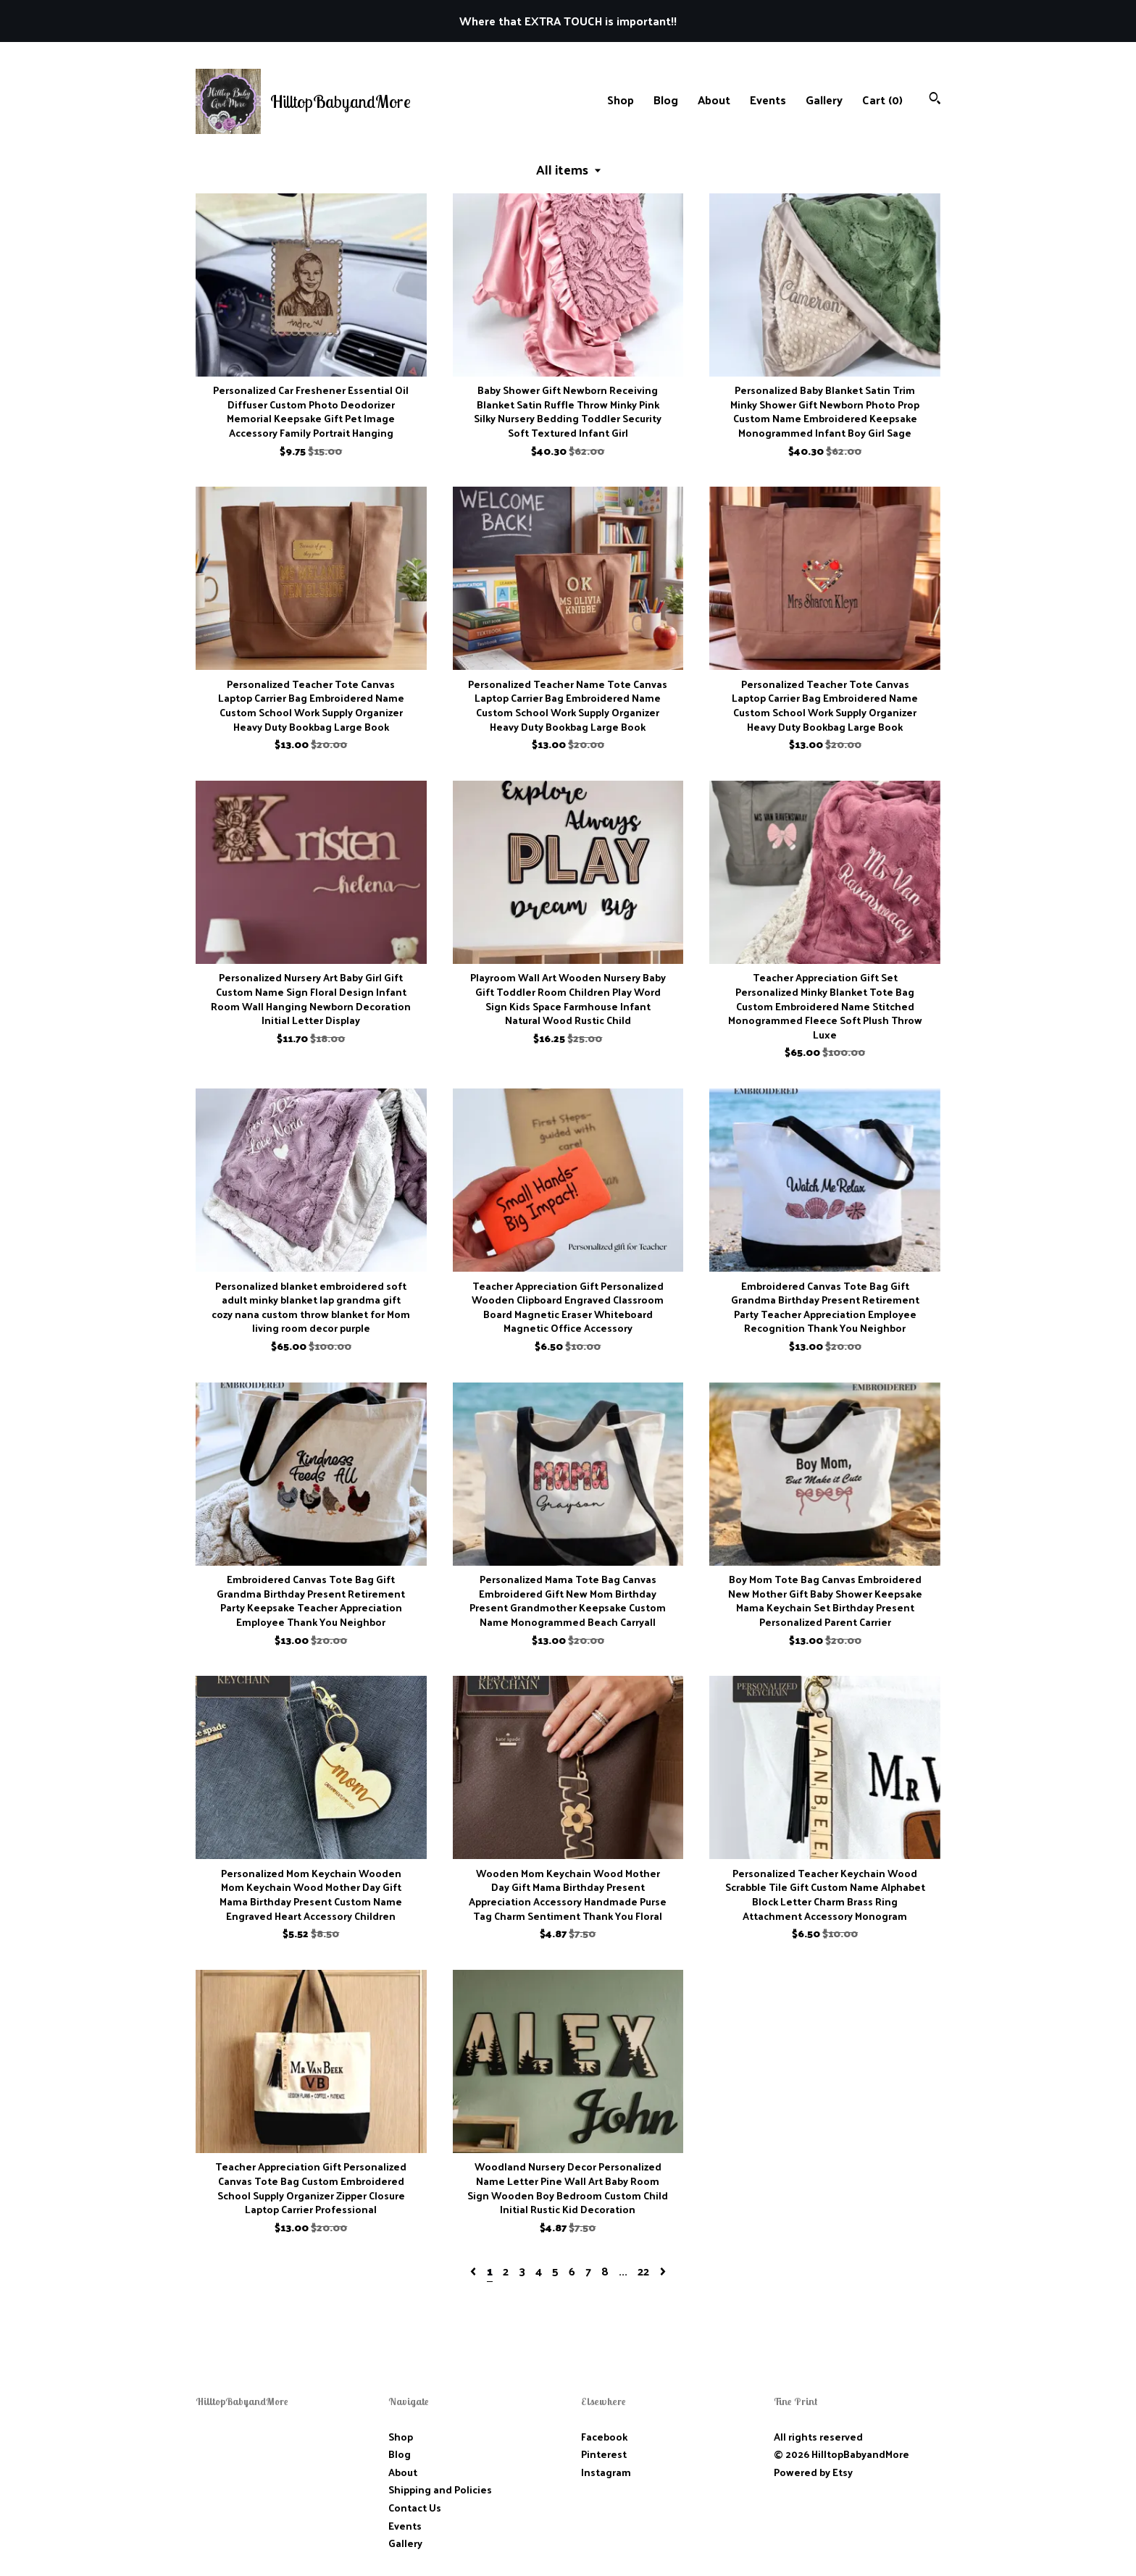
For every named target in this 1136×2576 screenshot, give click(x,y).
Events (768, 99)
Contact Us (414, 2508)
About (714, 99)
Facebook (604, 2437)
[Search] (935, 99)
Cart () (882, 99)
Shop (620, 99)
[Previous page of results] (474, 2270)
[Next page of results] (663, 2270)
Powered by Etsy (813, 2472)
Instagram (606, 2472)
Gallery (824, 99)
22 (643, 2270)
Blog (665, 99)
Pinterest (604, 2454)
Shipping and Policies (440, 2489)
